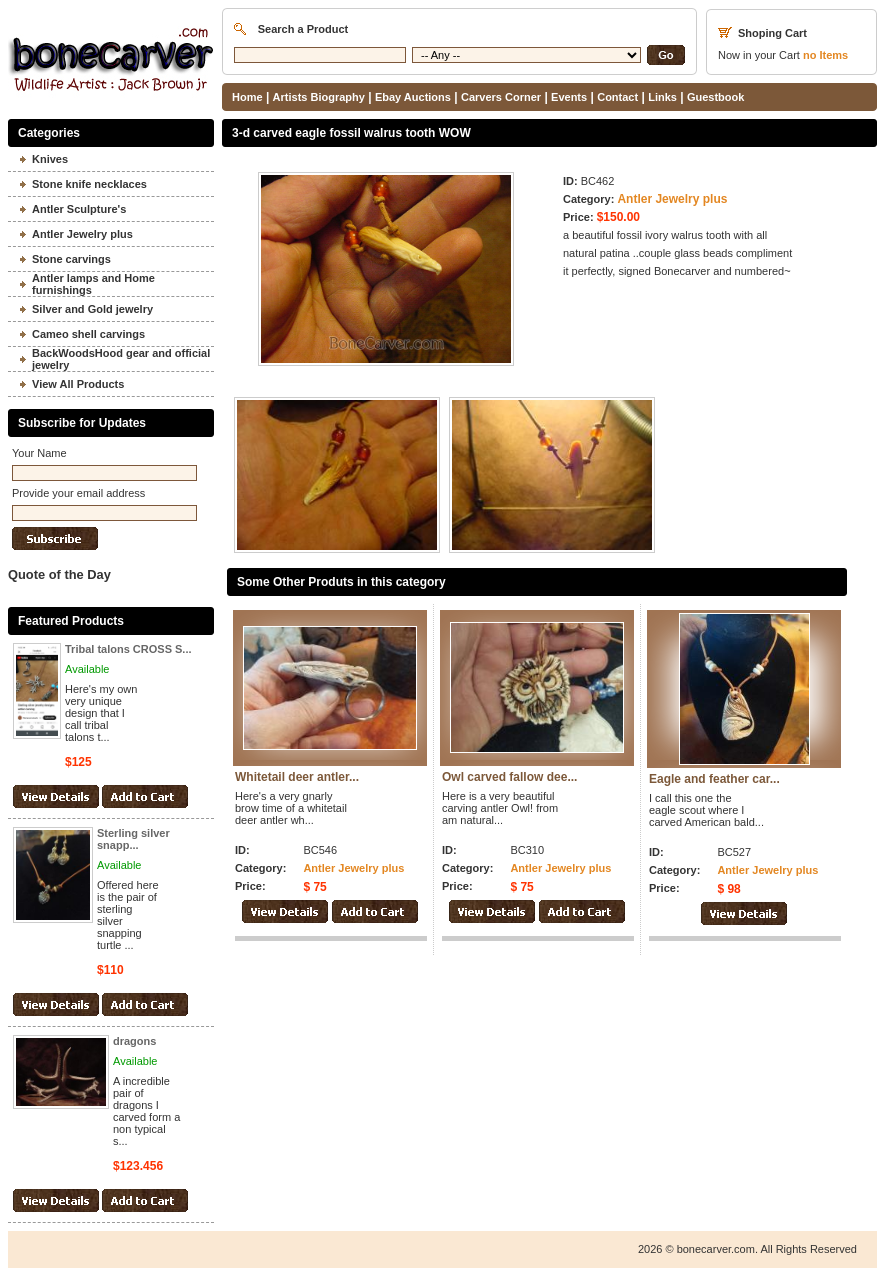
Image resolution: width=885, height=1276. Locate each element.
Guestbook (715, 97)
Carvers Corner (501, 97)
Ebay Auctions (413, 97)
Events (569, 97)
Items (825, 55)
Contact (617, 97)
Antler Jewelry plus (672, 199)
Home (247, 97)
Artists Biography (319, 97)
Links (662, 97)
